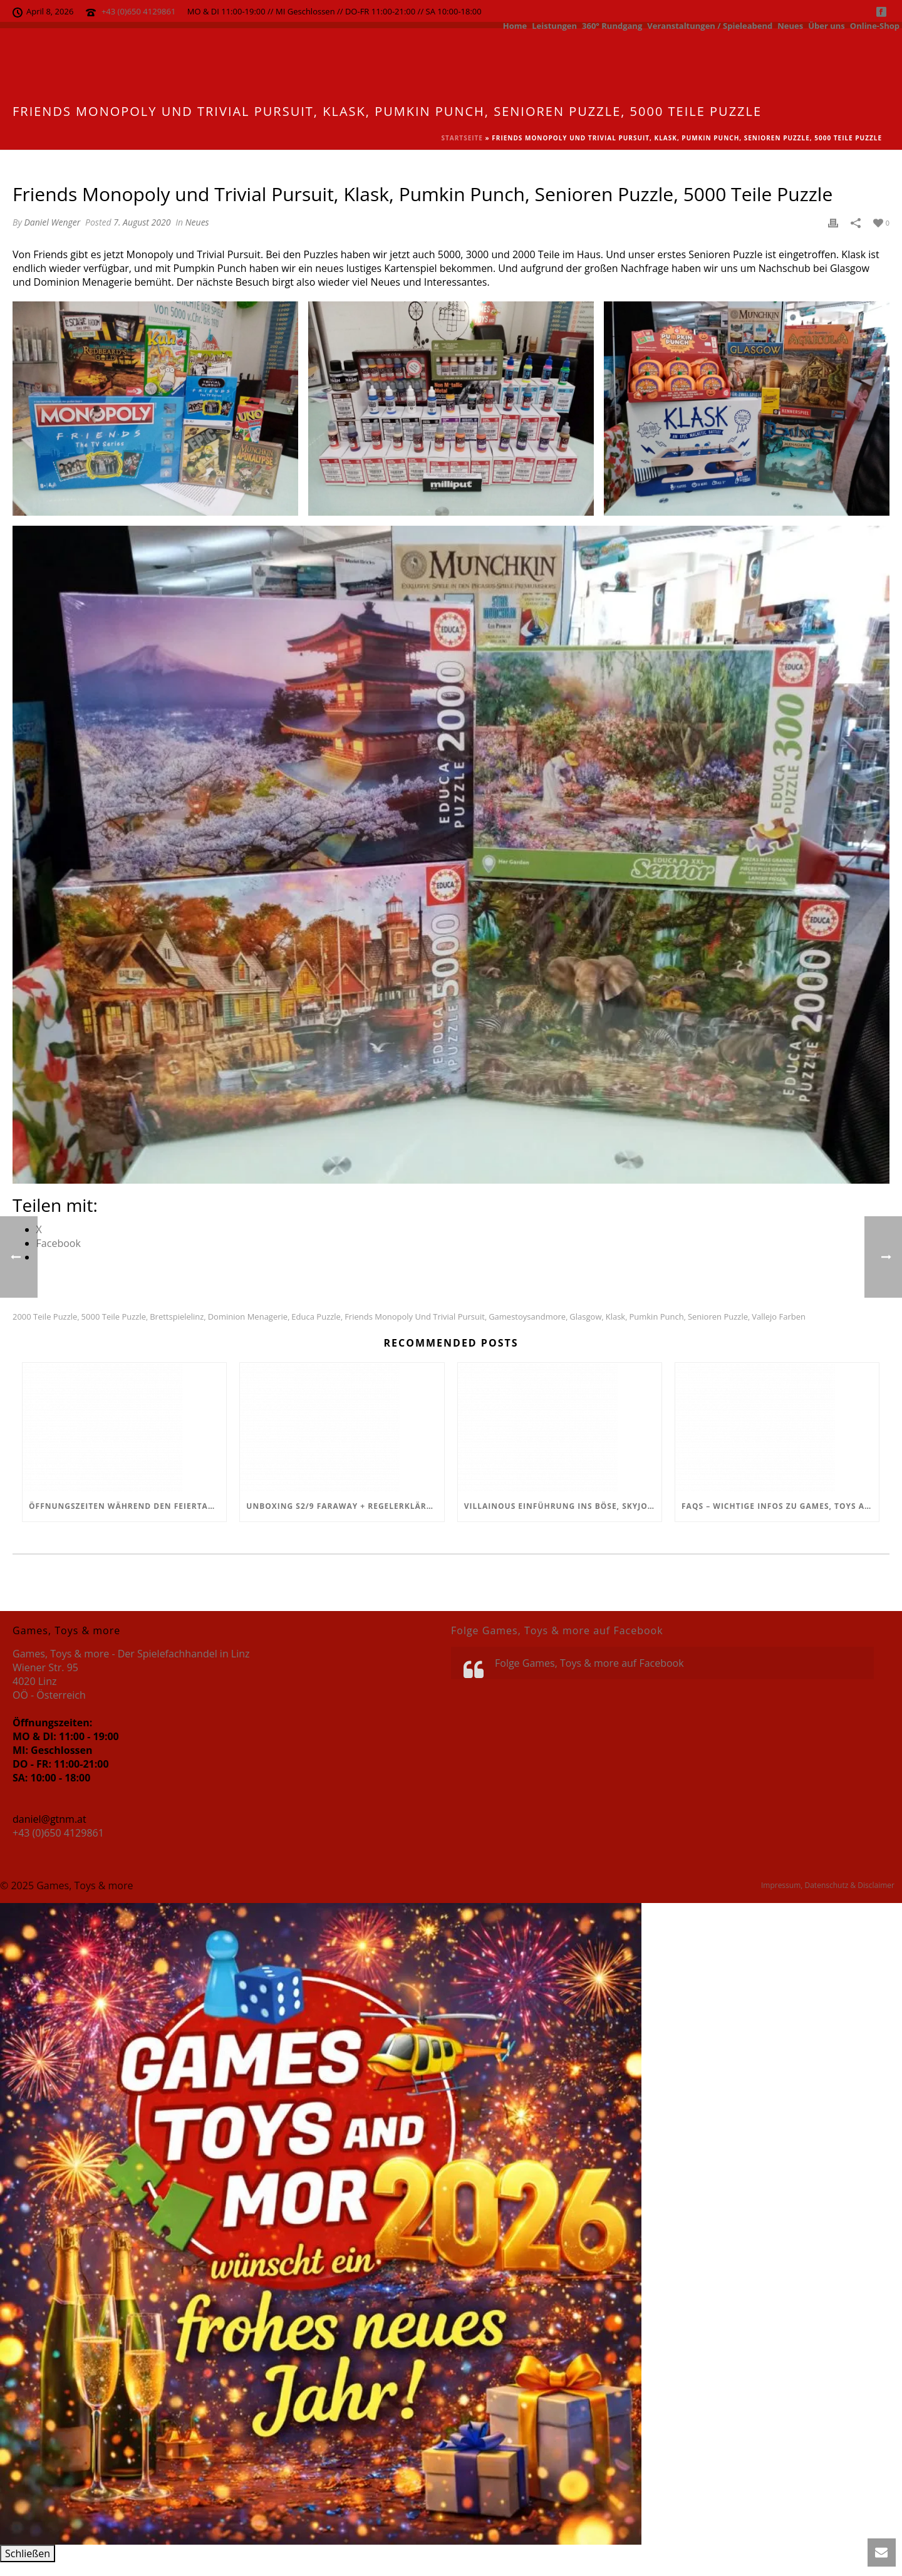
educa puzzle (316, 1317)
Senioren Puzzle (718, 1317)
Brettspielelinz (177, 1317)
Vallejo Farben (779, 1317)
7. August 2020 (141, 222)
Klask (616, 1317)
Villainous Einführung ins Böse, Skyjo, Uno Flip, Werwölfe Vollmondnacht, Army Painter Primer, (562, 1506)
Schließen (27, 2553)
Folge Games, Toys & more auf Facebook (557, 1630)
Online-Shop (874, 25)
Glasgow (585, 1317)
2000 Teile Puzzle (45, 1317)
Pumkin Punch (656, 1317)
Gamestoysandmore (527, 1317)
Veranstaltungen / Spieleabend (709, 25)
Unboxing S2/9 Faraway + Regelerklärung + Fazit (344, 1506)
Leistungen (554, 25)
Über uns (826, 25)
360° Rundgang (612, 25)
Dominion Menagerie (248, 1317)
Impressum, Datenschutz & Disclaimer (827, 1885)
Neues (790, 25)
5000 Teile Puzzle (113, 1317)
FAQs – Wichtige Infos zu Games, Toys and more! (780, 1506)
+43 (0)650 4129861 (138, 11)
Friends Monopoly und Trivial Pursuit (415, 1317)
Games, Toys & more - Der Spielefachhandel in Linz (131, 1654)
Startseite (462, 137)
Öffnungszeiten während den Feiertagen (127, 1506)
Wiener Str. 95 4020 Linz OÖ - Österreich (49, 1681)
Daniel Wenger (52, 222)
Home (515, 25)
